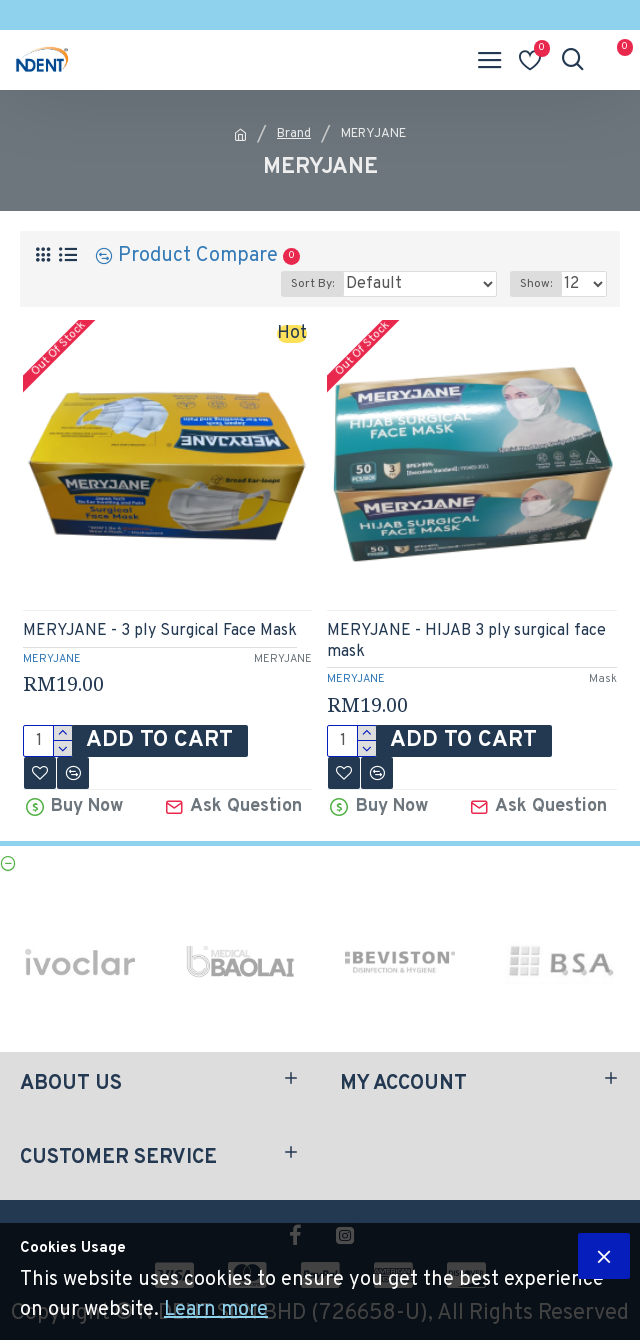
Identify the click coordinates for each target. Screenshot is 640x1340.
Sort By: (312, 284)
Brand (294, 134)
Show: (536, 284)
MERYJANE (52, 659)
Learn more (216, 1310)
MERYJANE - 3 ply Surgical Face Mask (160, 631)
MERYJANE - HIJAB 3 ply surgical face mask (466, 641)
